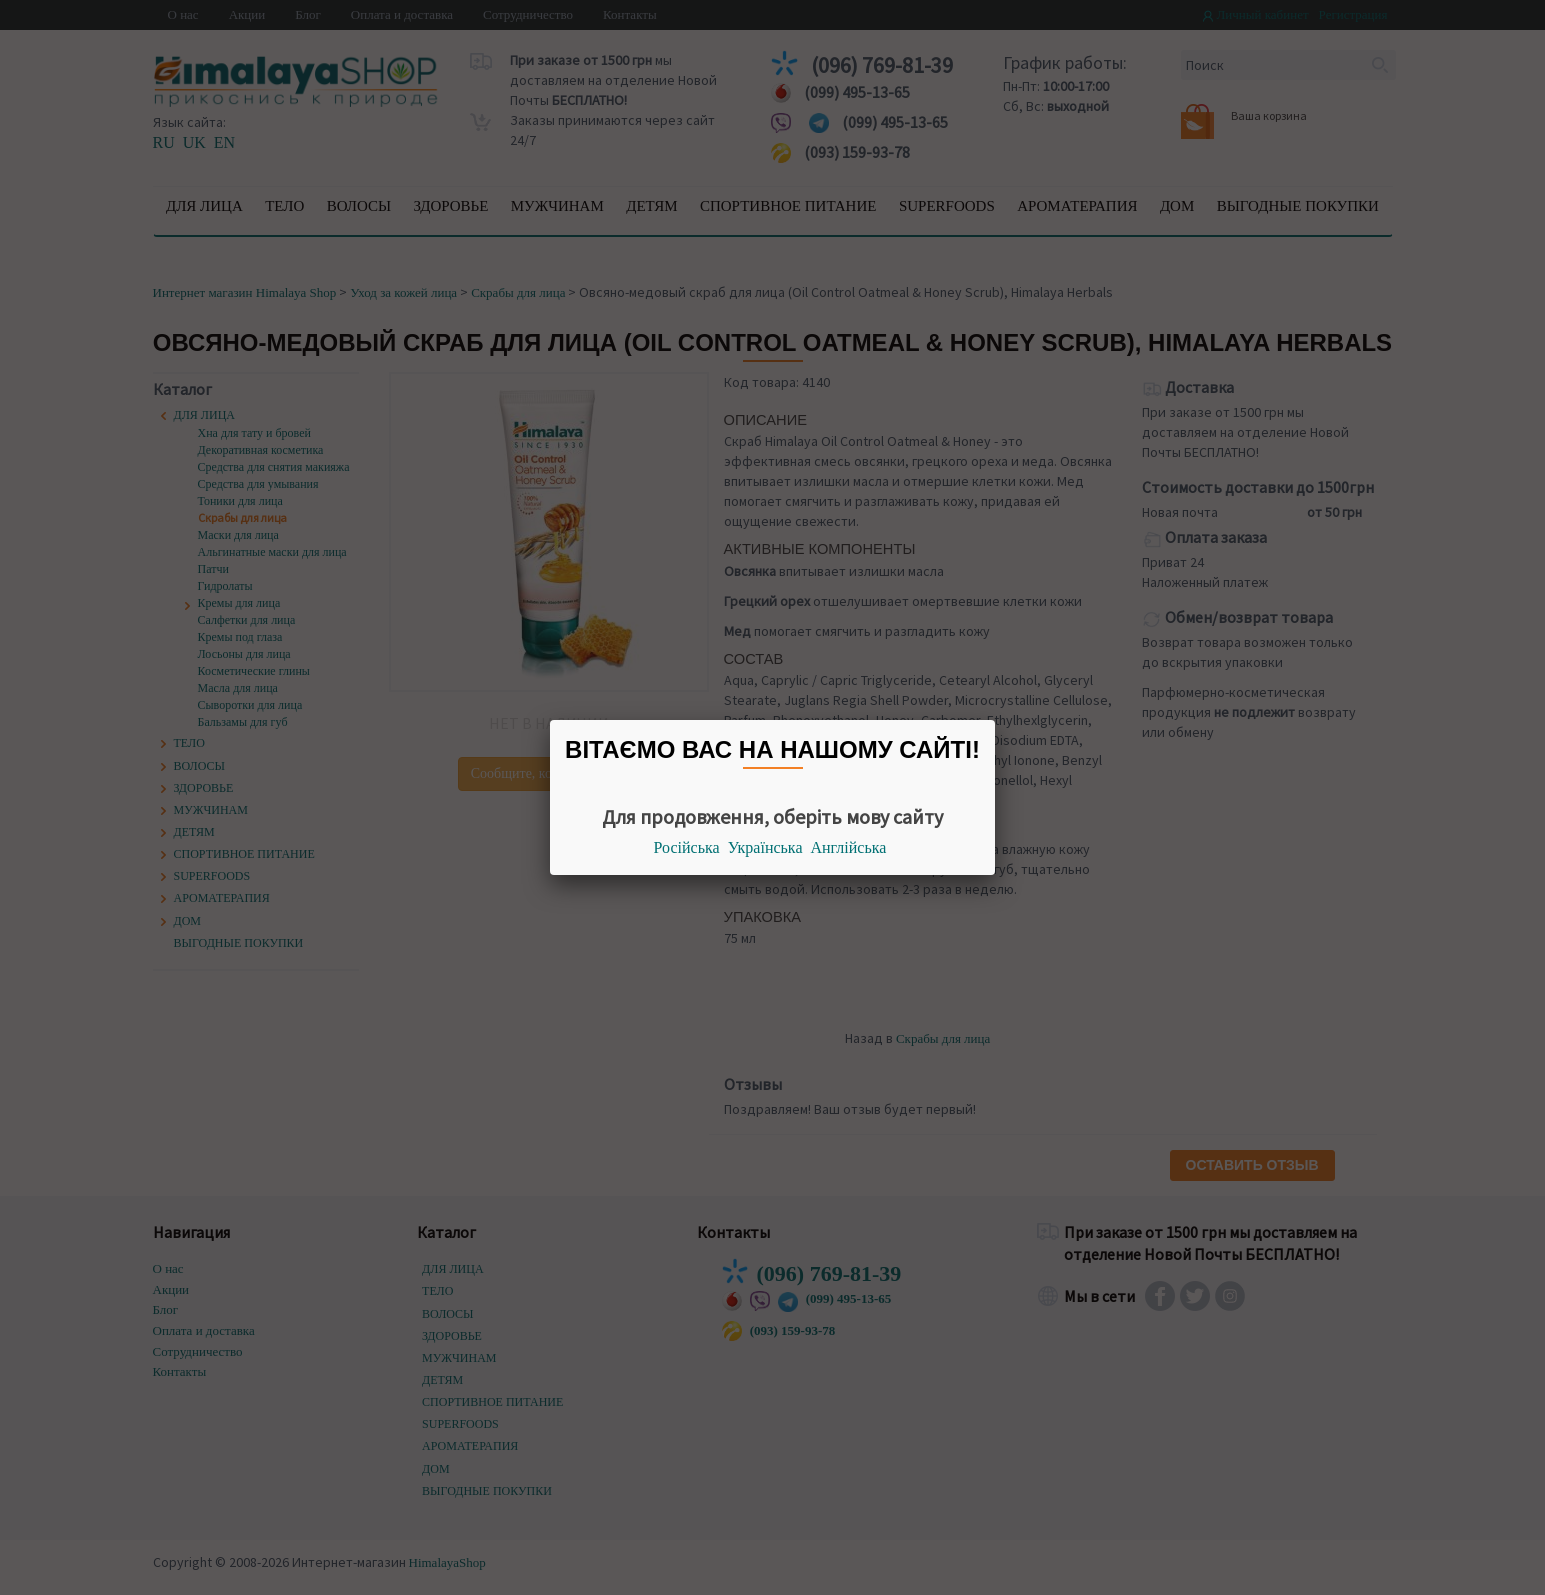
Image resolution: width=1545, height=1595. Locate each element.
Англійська (849, 847)
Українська (765, 847)
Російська (687, 847)
